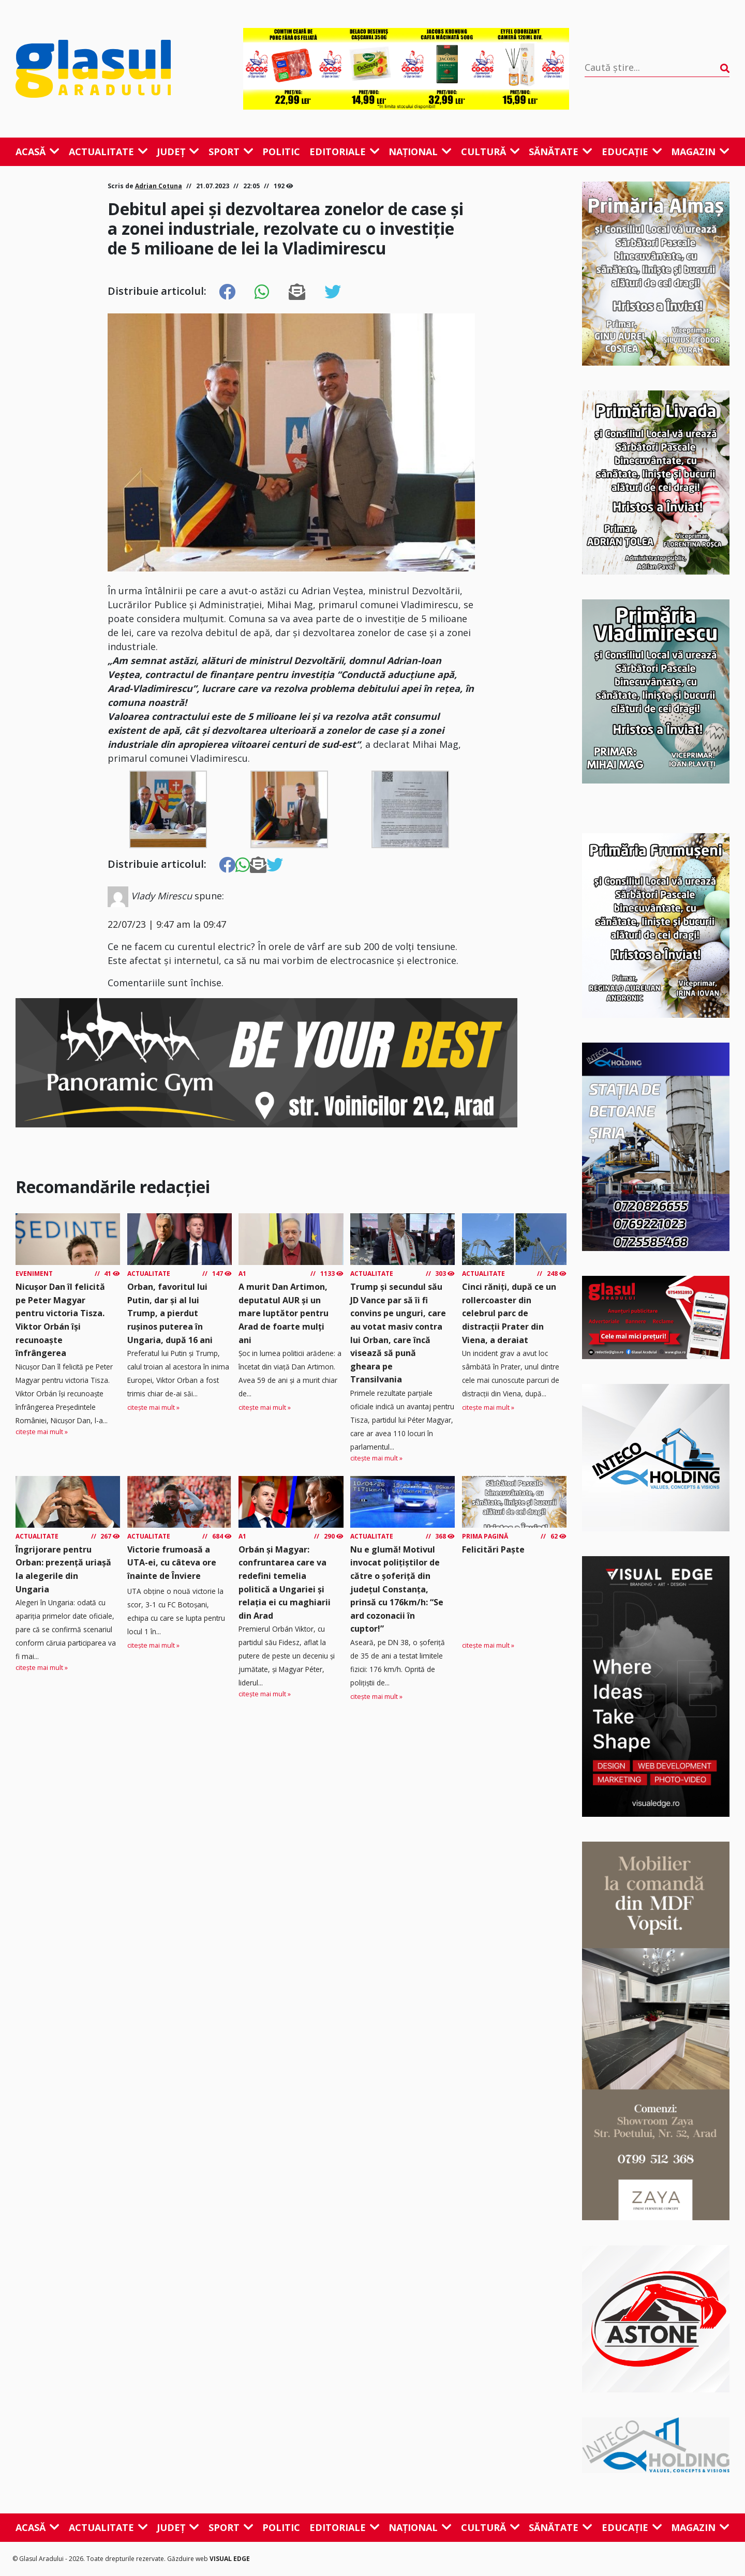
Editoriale (344, 151)
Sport (231, 151)
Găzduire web (188, 2558)
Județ (178, 151)
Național (420, 151)
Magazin (700, 151)
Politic (281, 151)
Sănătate (560, 151)
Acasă (37, 151)
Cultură (490, 151)
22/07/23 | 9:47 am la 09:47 (167, 924)
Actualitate (108, 151)
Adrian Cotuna (158, 186)
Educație (632, 151)
